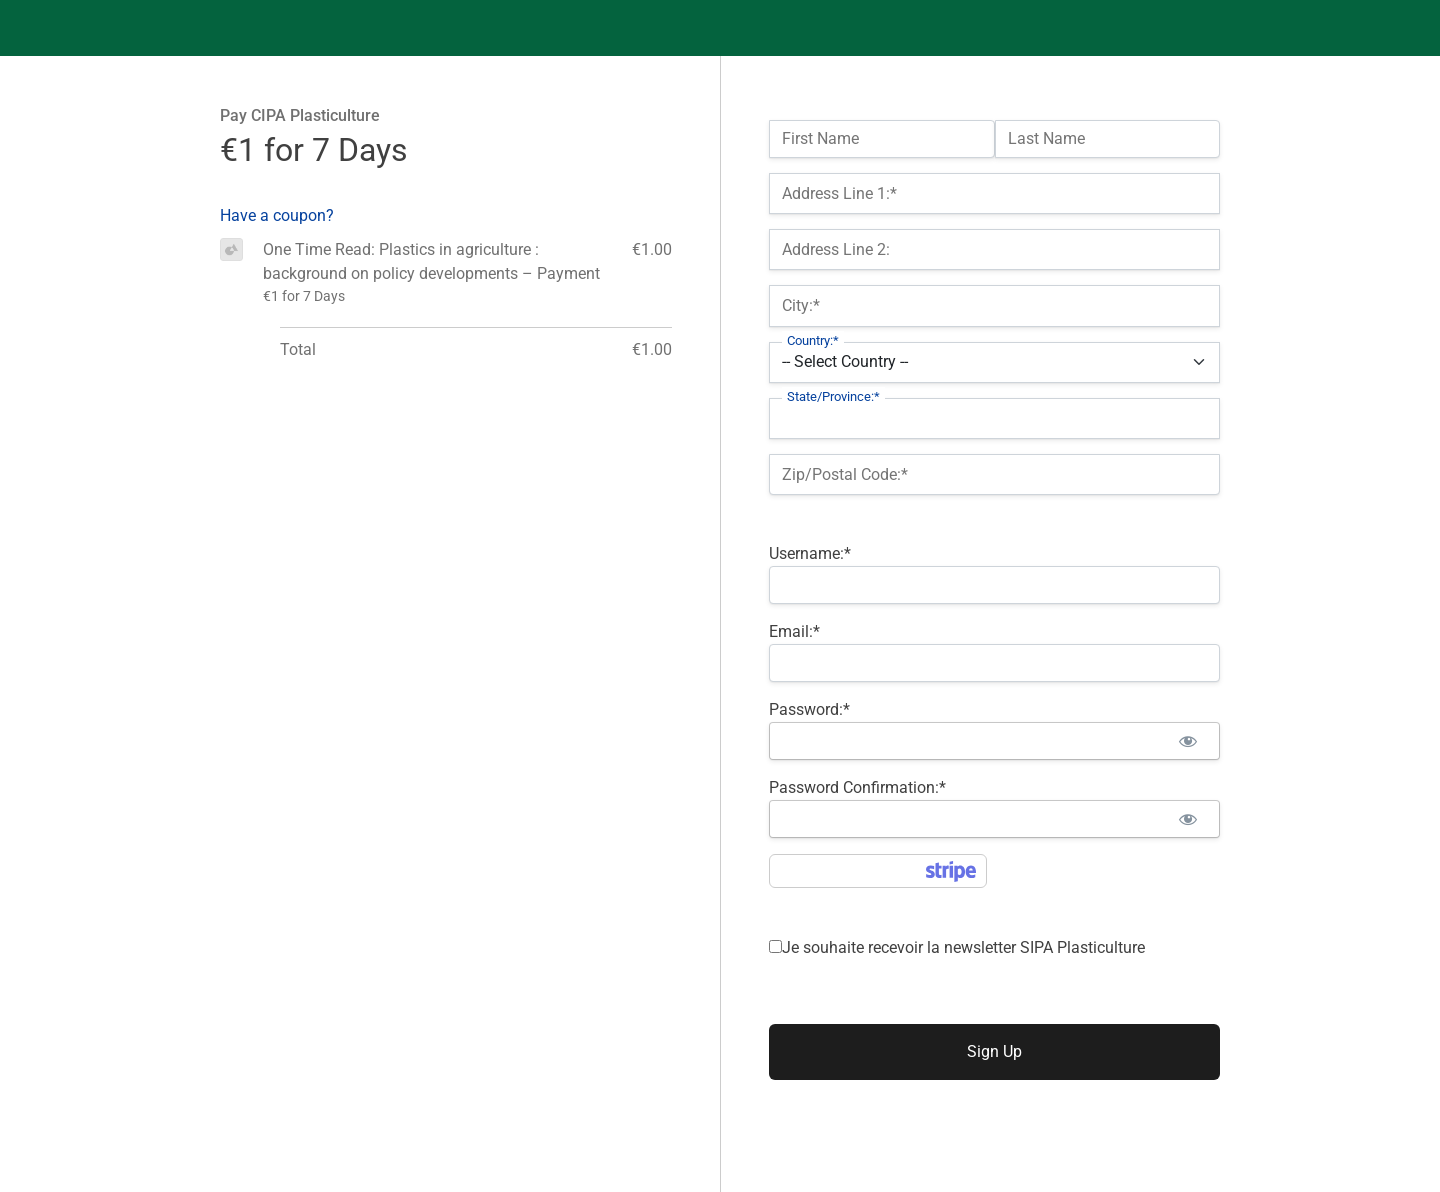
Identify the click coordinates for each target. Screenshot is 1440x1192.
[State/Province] (994, 418)
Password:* (809, 709)
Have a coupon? (277, 215)
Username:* (810, 553)
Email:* (794, 631)
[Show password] (1187, 741)
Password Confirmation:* (857, 787)
